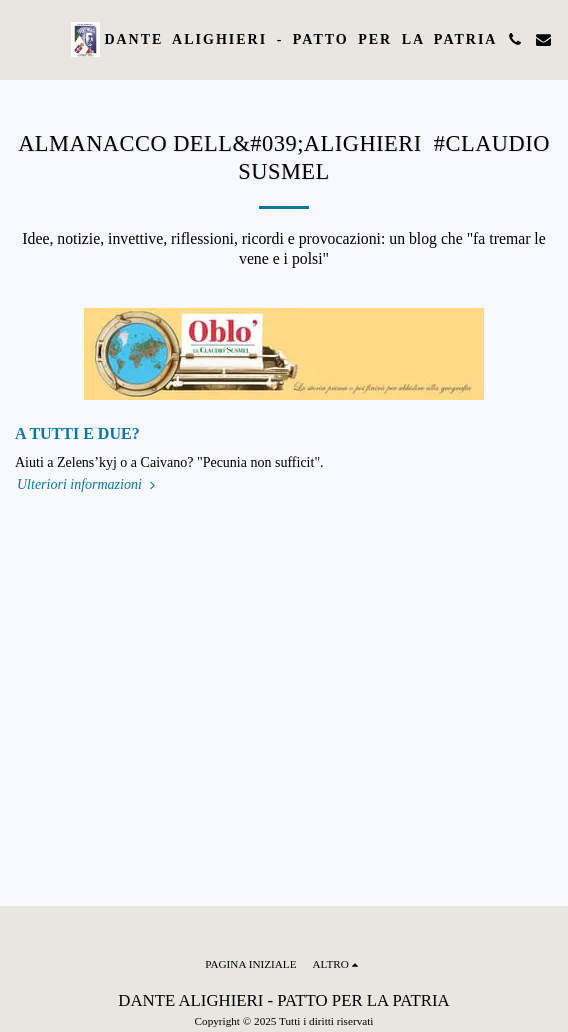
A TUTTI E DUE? (77, 433)
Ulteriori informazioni (88, 484)
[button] (22, 39)
